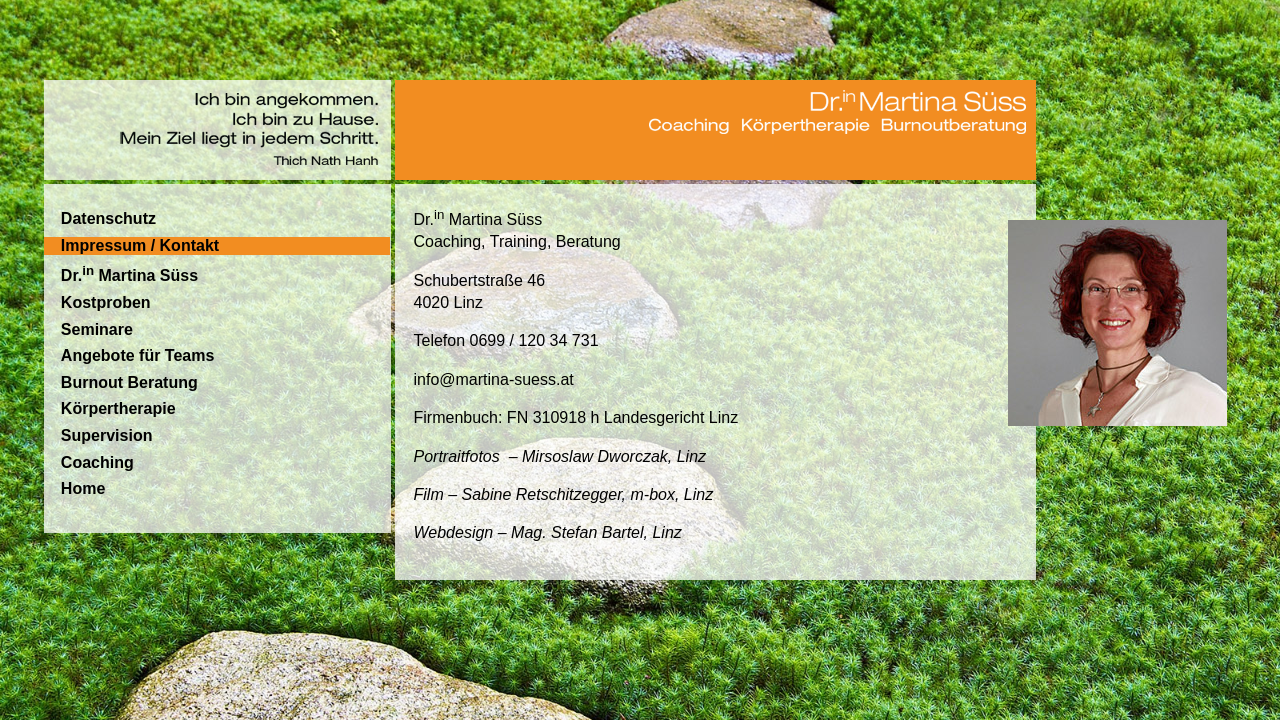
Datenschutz (108, 218)
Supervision (107, 435)
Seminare (97, 329)
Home (83, 488)
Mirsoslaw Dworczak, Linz (614, 456)
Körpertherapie (118, 408)
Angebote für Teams (138, 355)
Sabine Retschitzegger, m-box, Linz (588, 494)
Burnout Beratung (129, 382)
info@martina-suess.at (494, 379)
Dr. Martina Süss (129, 273)
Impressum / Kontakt (140, 245)
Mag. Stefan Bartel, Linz (596, 532)
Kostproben (106, 302)
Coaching (97, 462)
